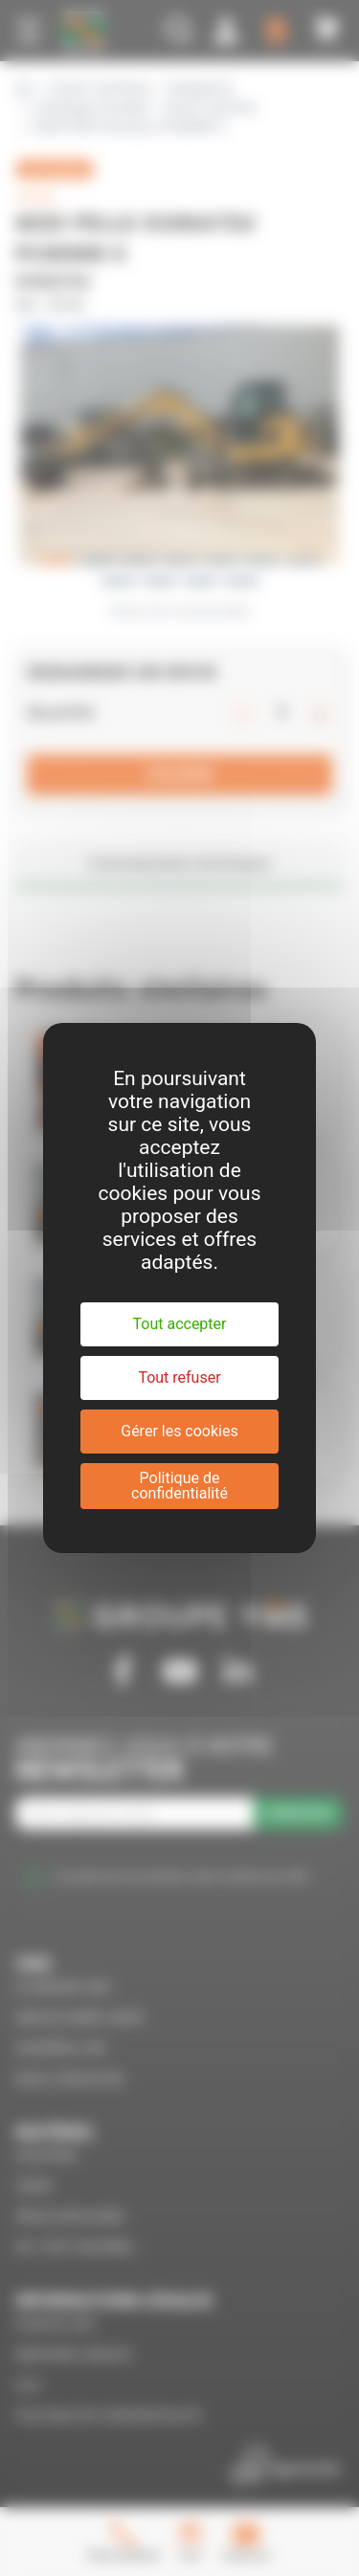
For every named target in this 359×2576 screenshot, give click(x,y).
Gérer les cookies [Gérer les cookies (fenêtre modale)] (179, 1431)
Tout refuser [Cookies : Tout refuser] (179, 1377)
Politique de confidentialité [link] (179, 1485)
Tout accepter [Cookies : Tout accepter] (180, 1324)
